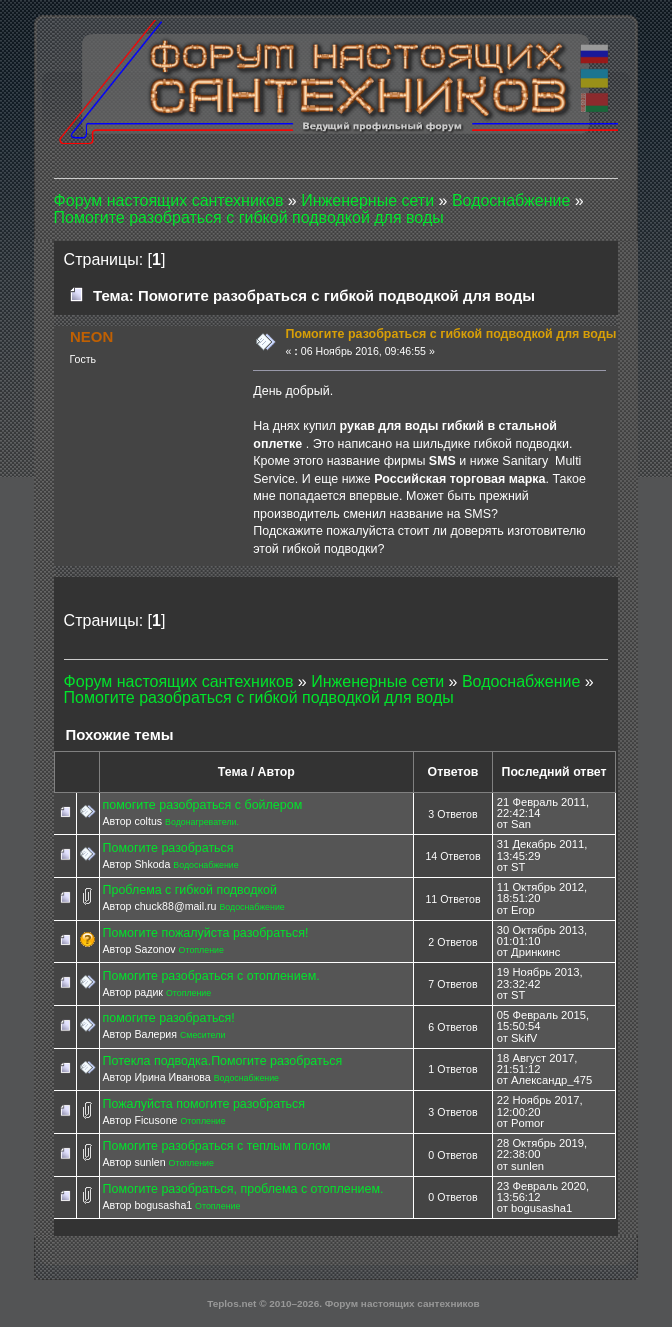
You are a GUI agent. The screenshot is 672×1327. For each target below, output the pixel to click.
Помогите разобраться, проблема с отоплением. (243, 1189)
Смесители (202, 1035)
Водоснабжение (205, 865)
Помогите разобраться (168, 848)
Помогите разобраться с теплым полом (217, 1146)
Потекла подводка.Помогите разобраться (223, 1061)
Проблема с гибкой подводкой (190, 890)
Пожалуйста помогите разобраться (204, 1104)
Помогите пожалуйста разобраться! (206, 933)
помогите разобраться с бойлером (203, 805)
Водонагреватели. (202, 822)
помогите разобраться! (169, 1018)
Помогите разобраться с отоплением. (211, 976)
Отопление (201, 950)
